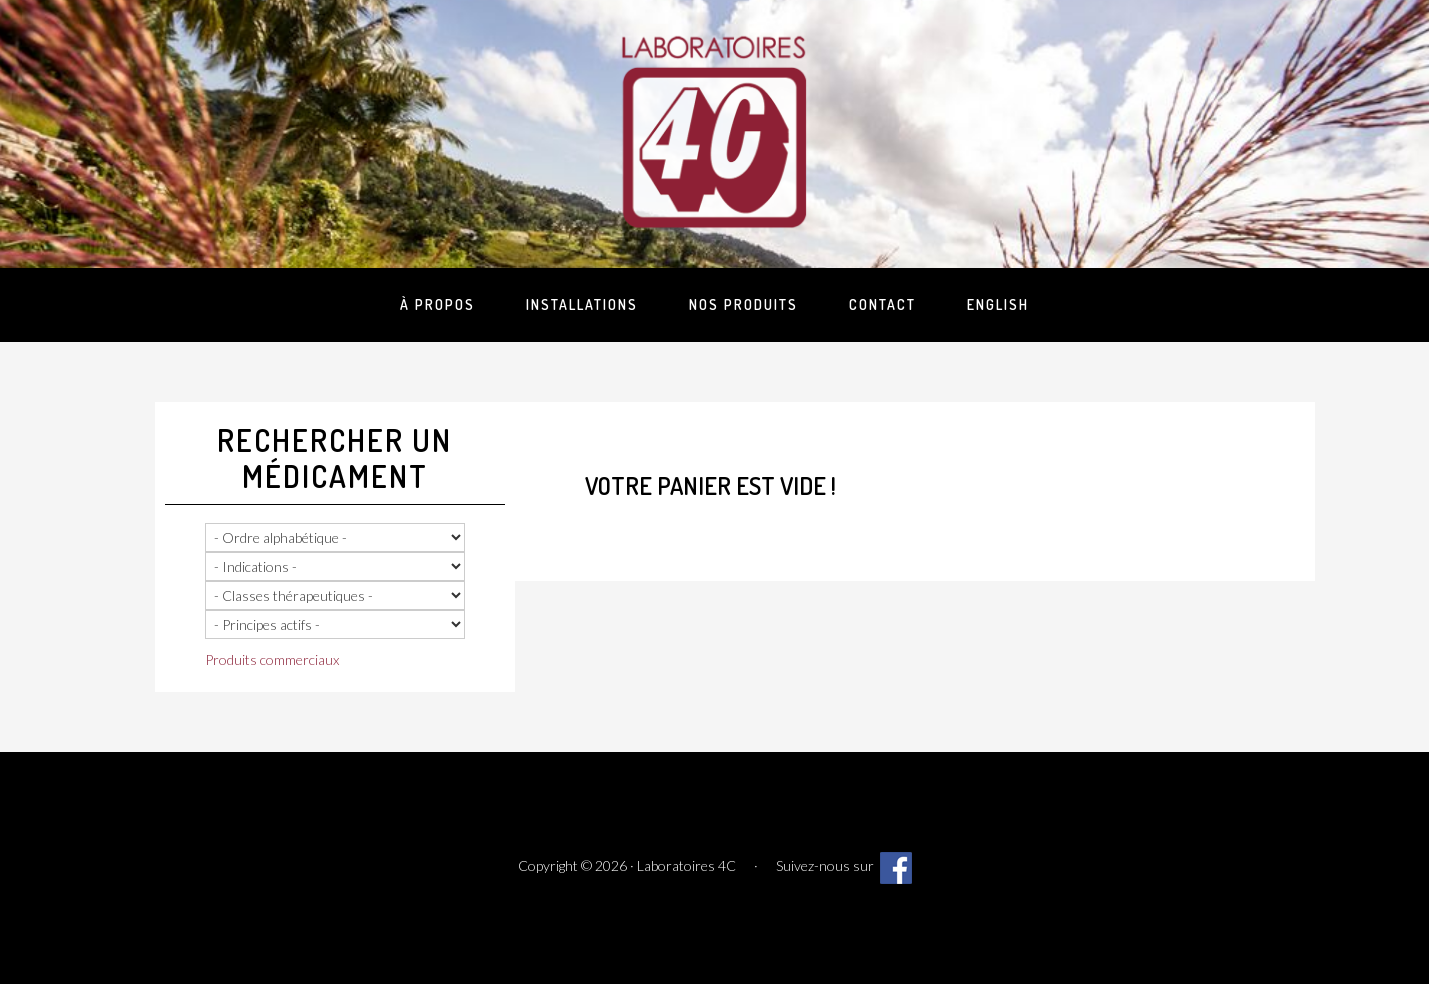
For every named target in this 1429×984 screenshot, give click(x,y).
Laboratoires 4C (715, 130)
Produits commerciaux (272, 659)
